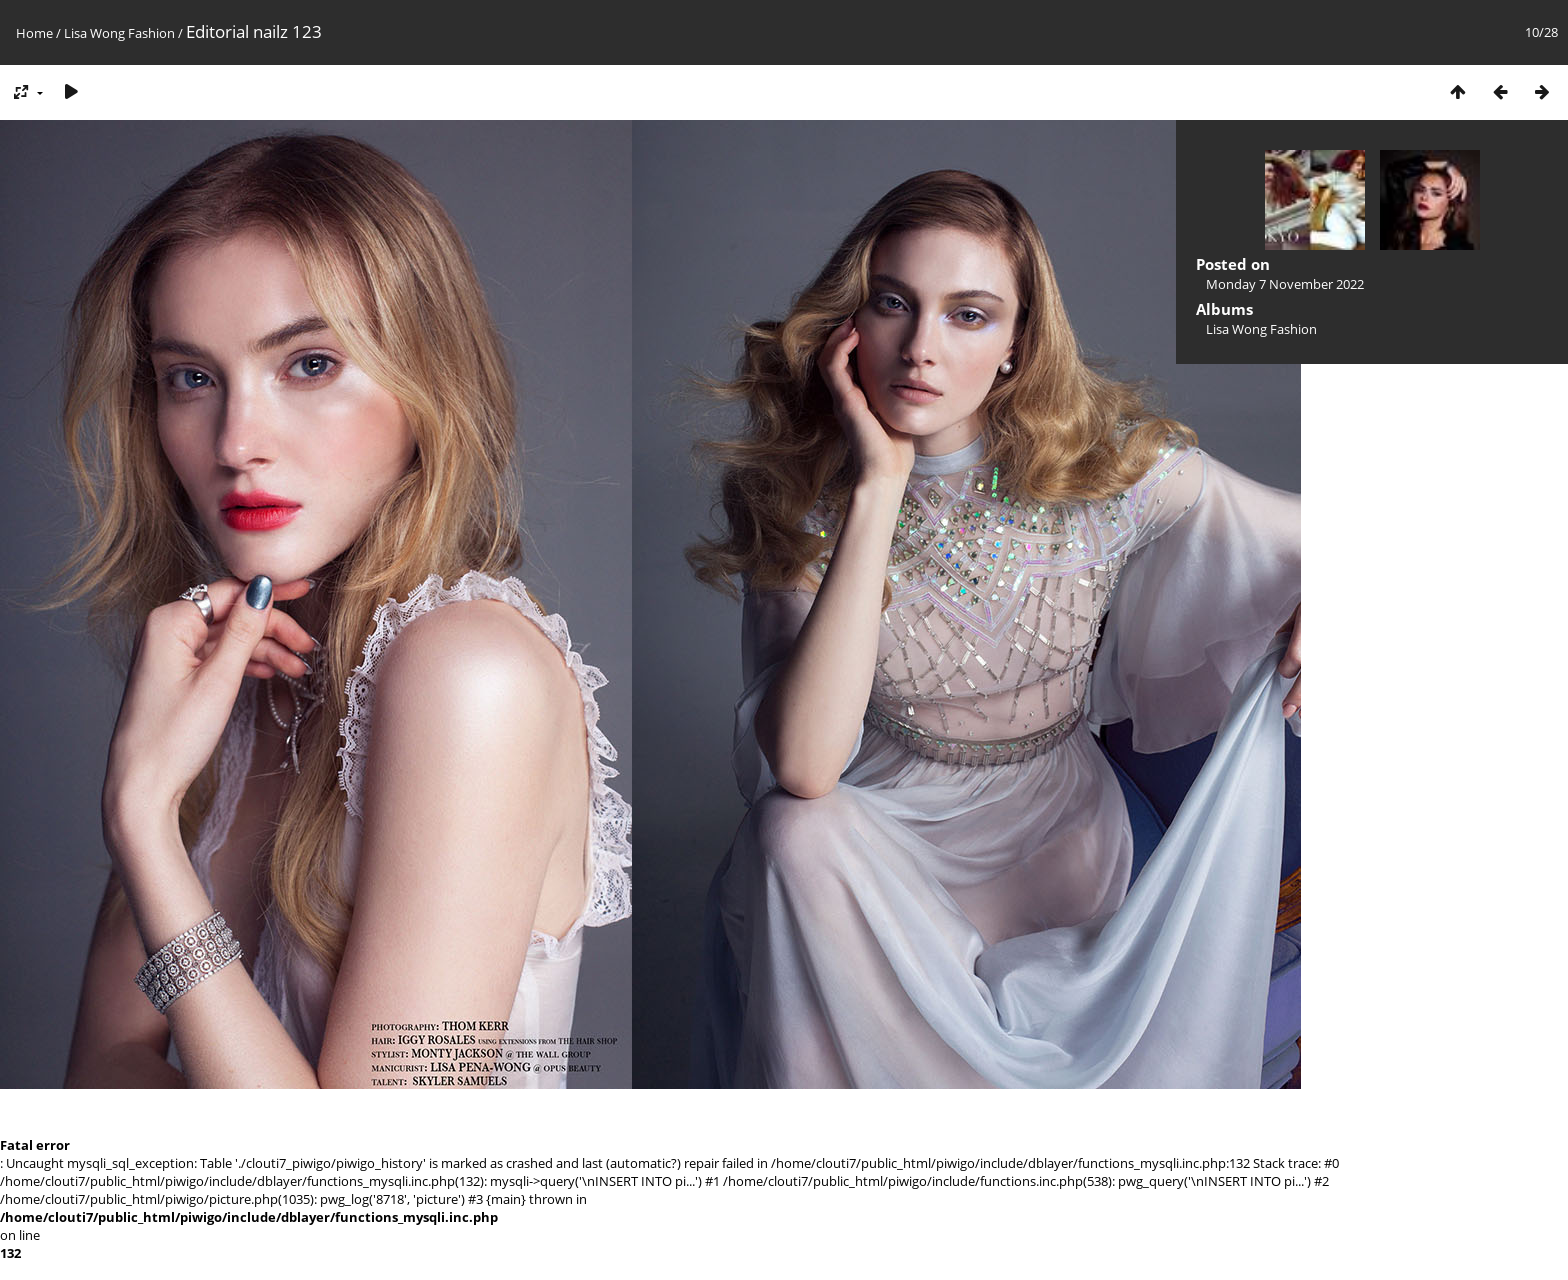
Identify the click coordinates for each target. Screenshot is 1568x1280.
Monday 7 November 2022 (1285, 284)
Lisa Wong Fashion (119, 33)
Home (34, 33)
